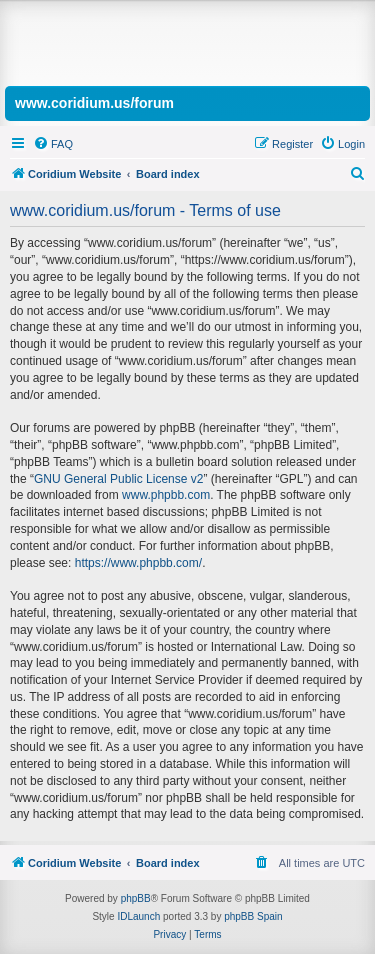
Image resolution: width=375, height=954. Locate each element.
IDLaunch (138, 916)
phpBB (136, 898)
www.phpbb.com (166, 495)
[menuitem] (53, 144)
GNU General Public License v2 (118, 479)
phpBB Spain (253, 916)
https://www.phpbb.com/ (138, 563)
